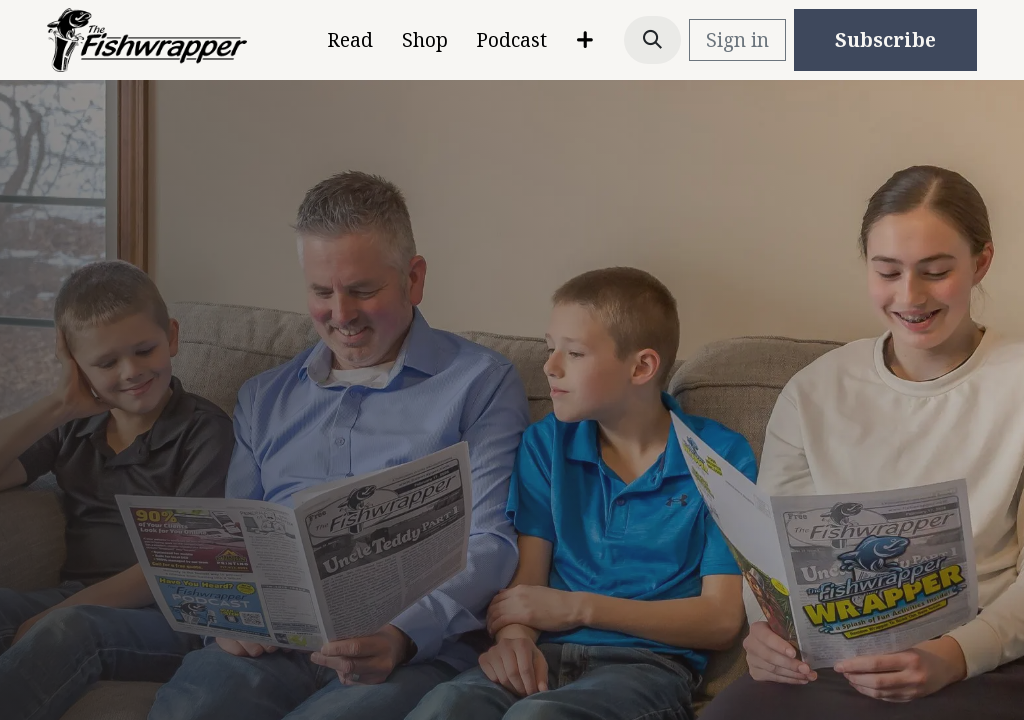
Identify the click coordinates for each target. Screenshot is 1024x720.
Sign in (737, 40)
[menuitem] (349, 40)
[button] (653, 40)
